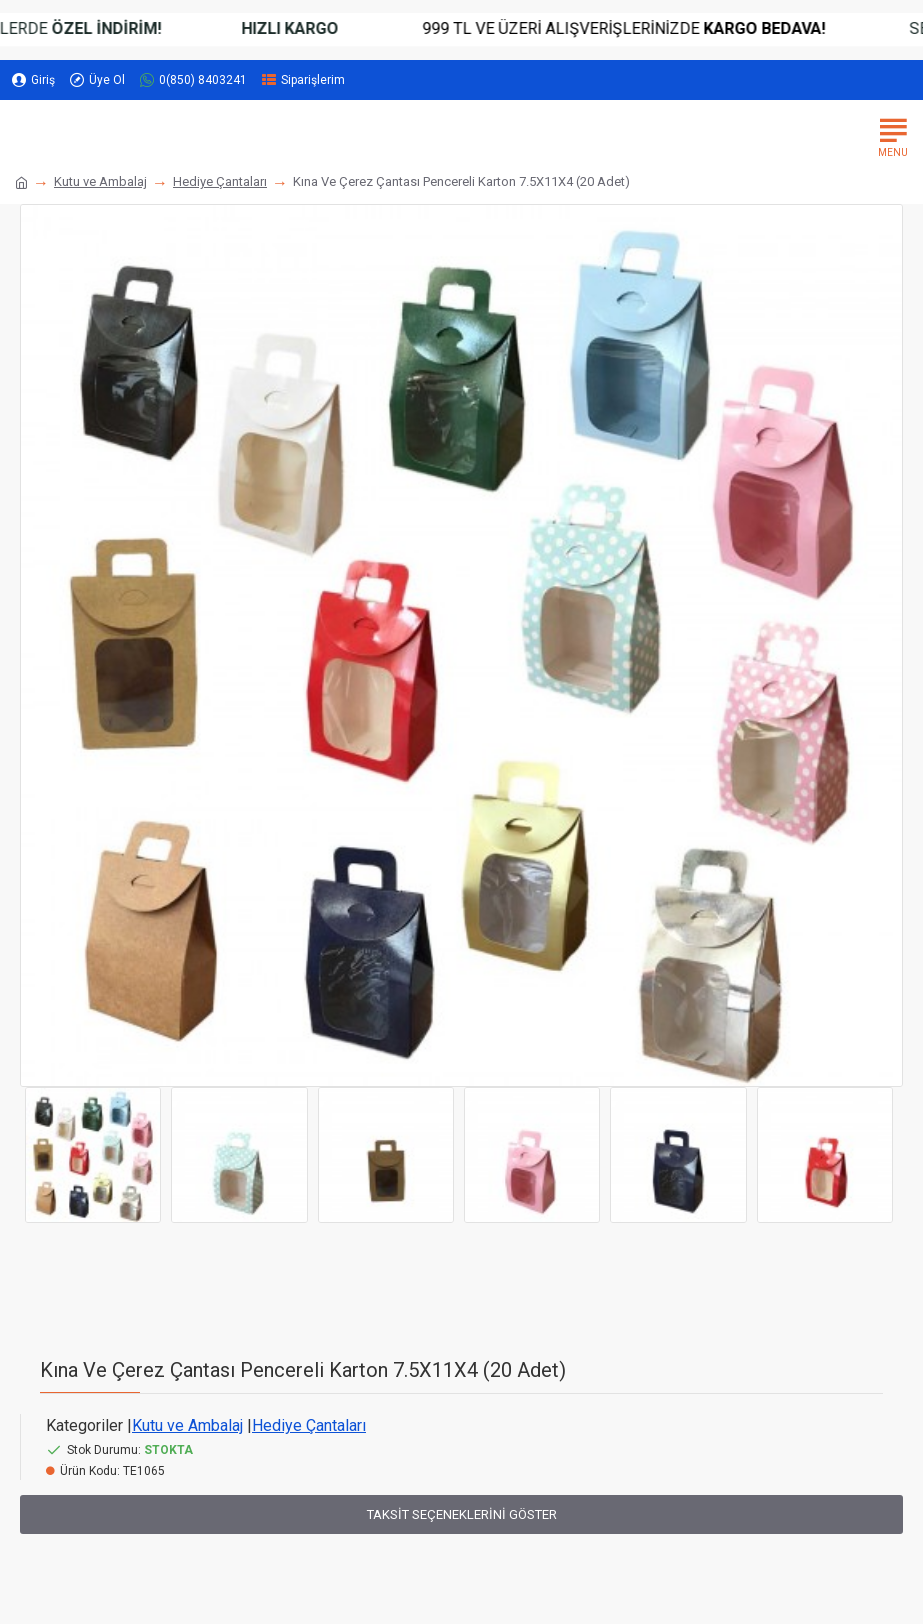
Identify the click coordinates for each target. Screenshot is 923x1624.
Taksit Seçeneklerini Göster (462, 1514)
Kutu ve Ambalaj (100, 181)
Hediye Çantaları (220, 181)
